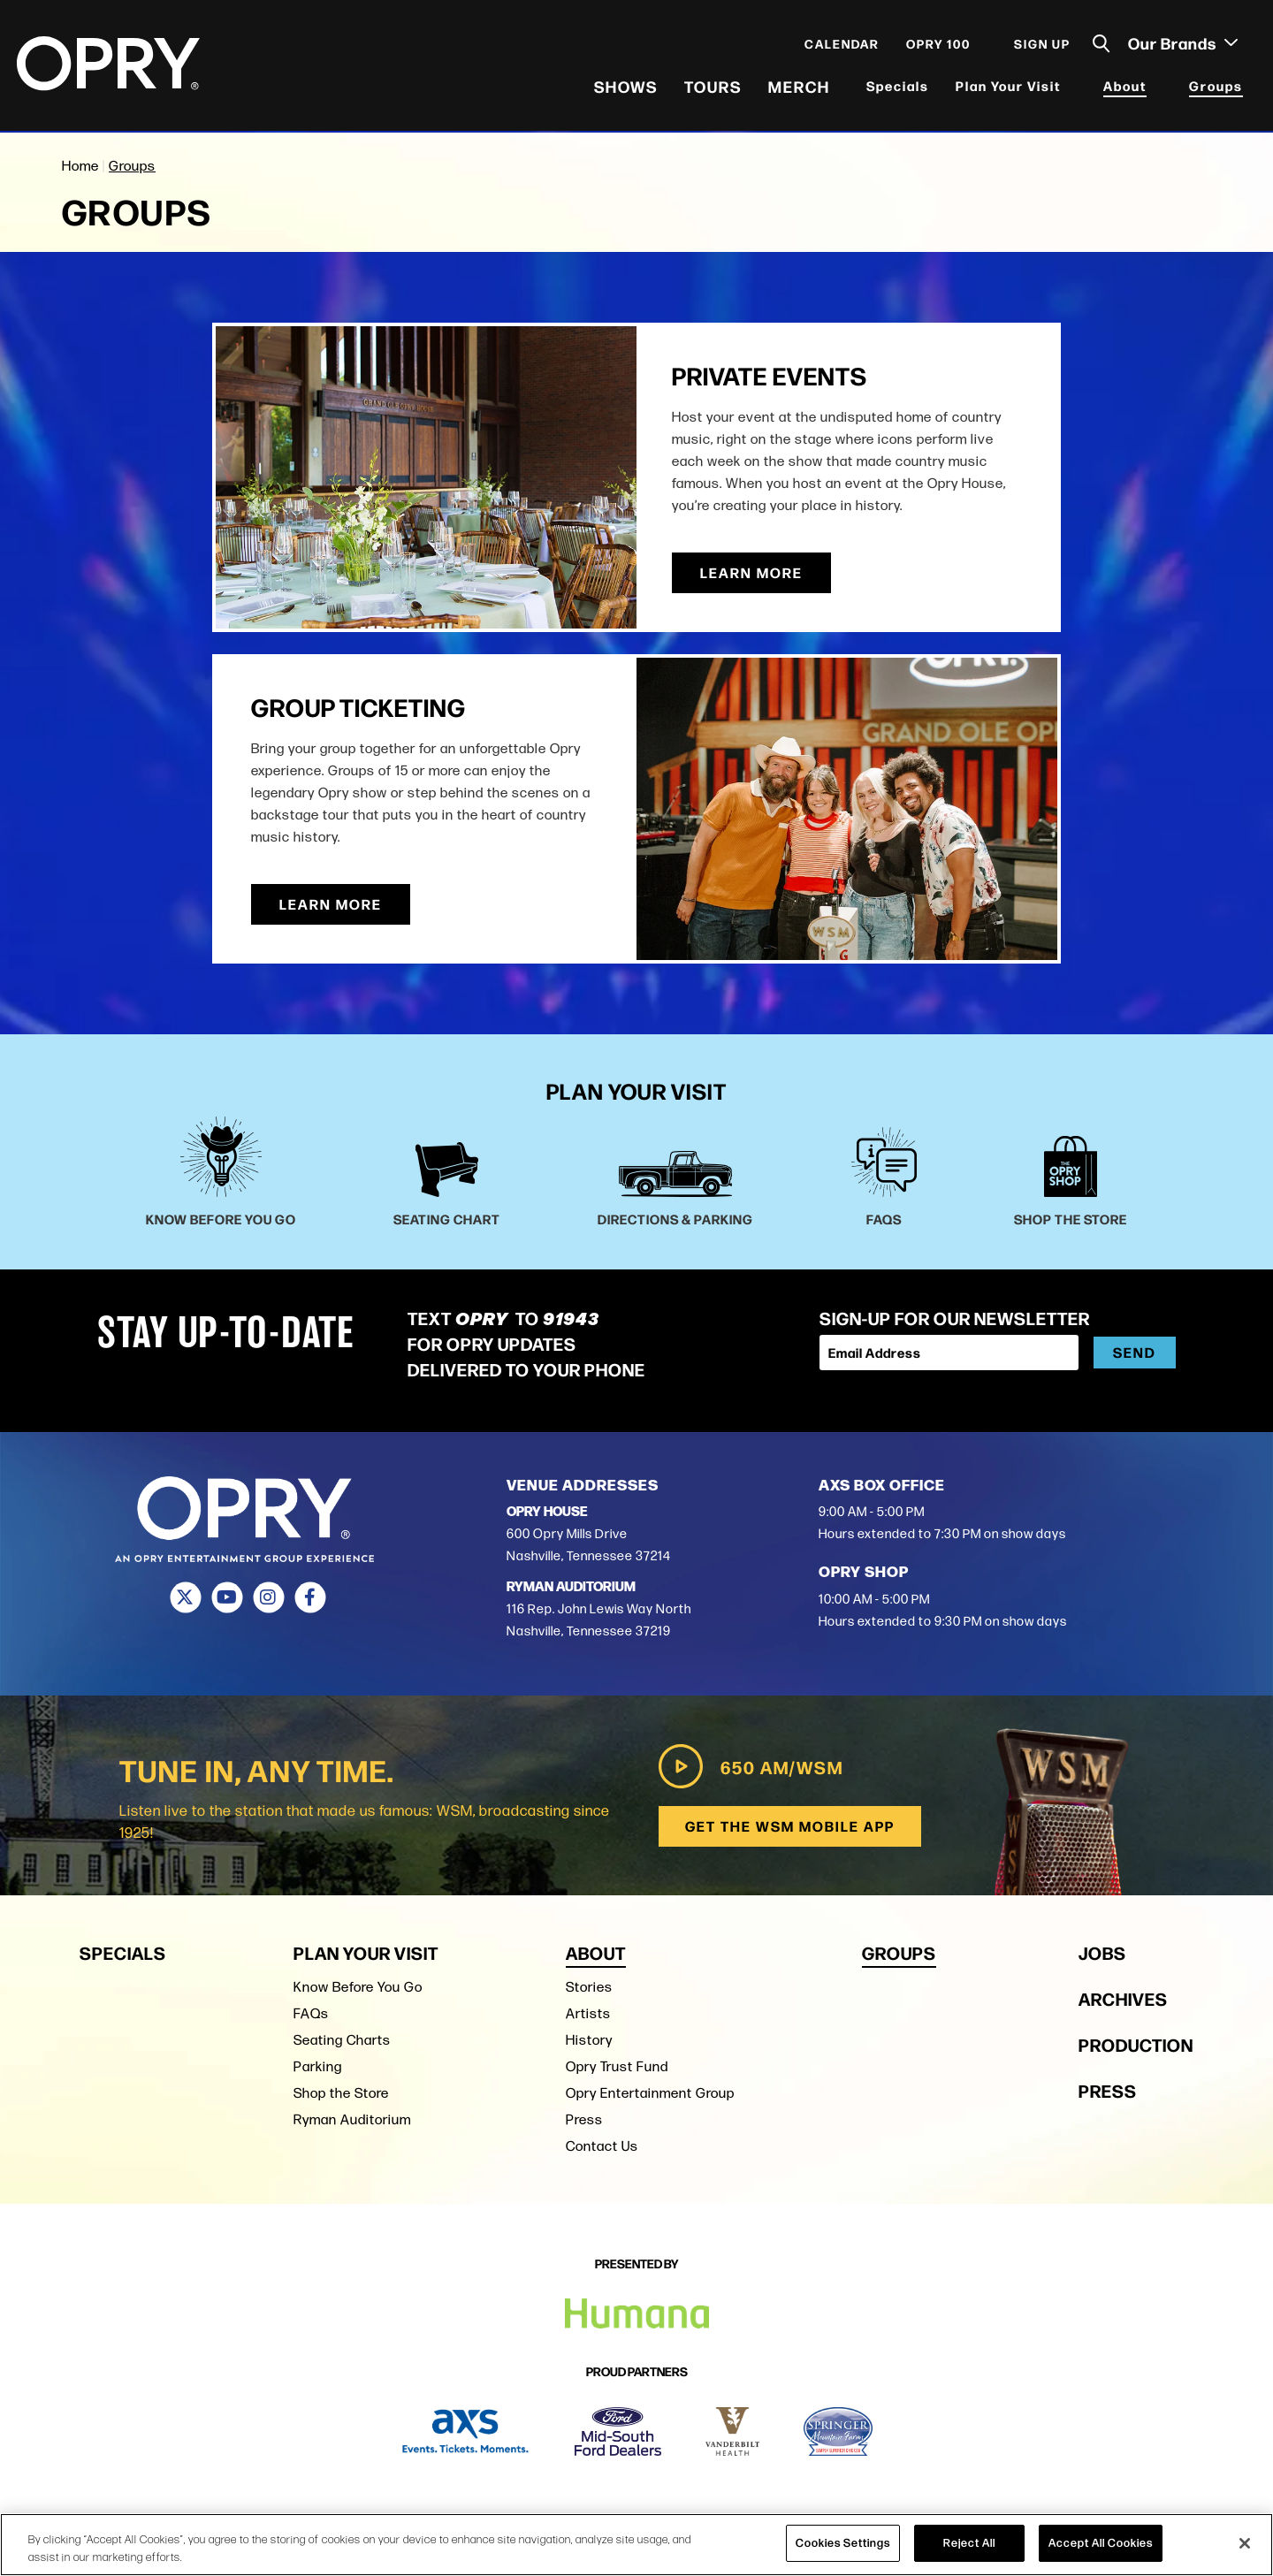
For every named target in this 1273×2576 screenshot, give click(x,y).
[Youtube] (226, 1597)
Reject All (969, 2542)
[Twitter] (185, 1597)
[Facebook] (309, 1597)
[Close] (1244, 2543)
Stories (589, 1986)
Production (1136, 2043)
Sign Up (1041, 46)
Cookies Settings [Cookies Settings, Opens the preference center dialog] (843, 2542)
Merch (798, 88)
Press (584, 2118)
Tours (712, 88)
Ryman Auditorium (352, 2118)
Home (80, 165)
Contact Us (602, 2145)
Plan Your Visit (1007, 88)
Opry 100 (937, 46)
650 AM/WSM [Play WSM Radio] (748, 1766)
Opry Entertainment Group (650, 2092)
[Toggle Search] (1100, 46)
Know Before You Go (358, 1986)
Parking (317, 2065)
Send (1134, 1352)
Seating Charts (342, 2039)
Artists (588, 2012)
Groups (1215, 88)
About (1124, 88)
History (589, 2039)
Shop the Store (341, 2092)
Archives (1123, 1997)
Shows (625, 88)
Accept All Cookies (1100, 2542)
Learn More (751, 572)
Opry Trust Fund (617, 2065)
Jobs (1102, 1951)
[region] (636, 2544)
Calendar (841, 46)
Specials (896, 88)
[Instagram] (268, 1597)
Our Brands (1182, 45)
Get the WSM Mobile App (789, 1826)
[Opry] (109, 66)
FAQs (311, 2012)
